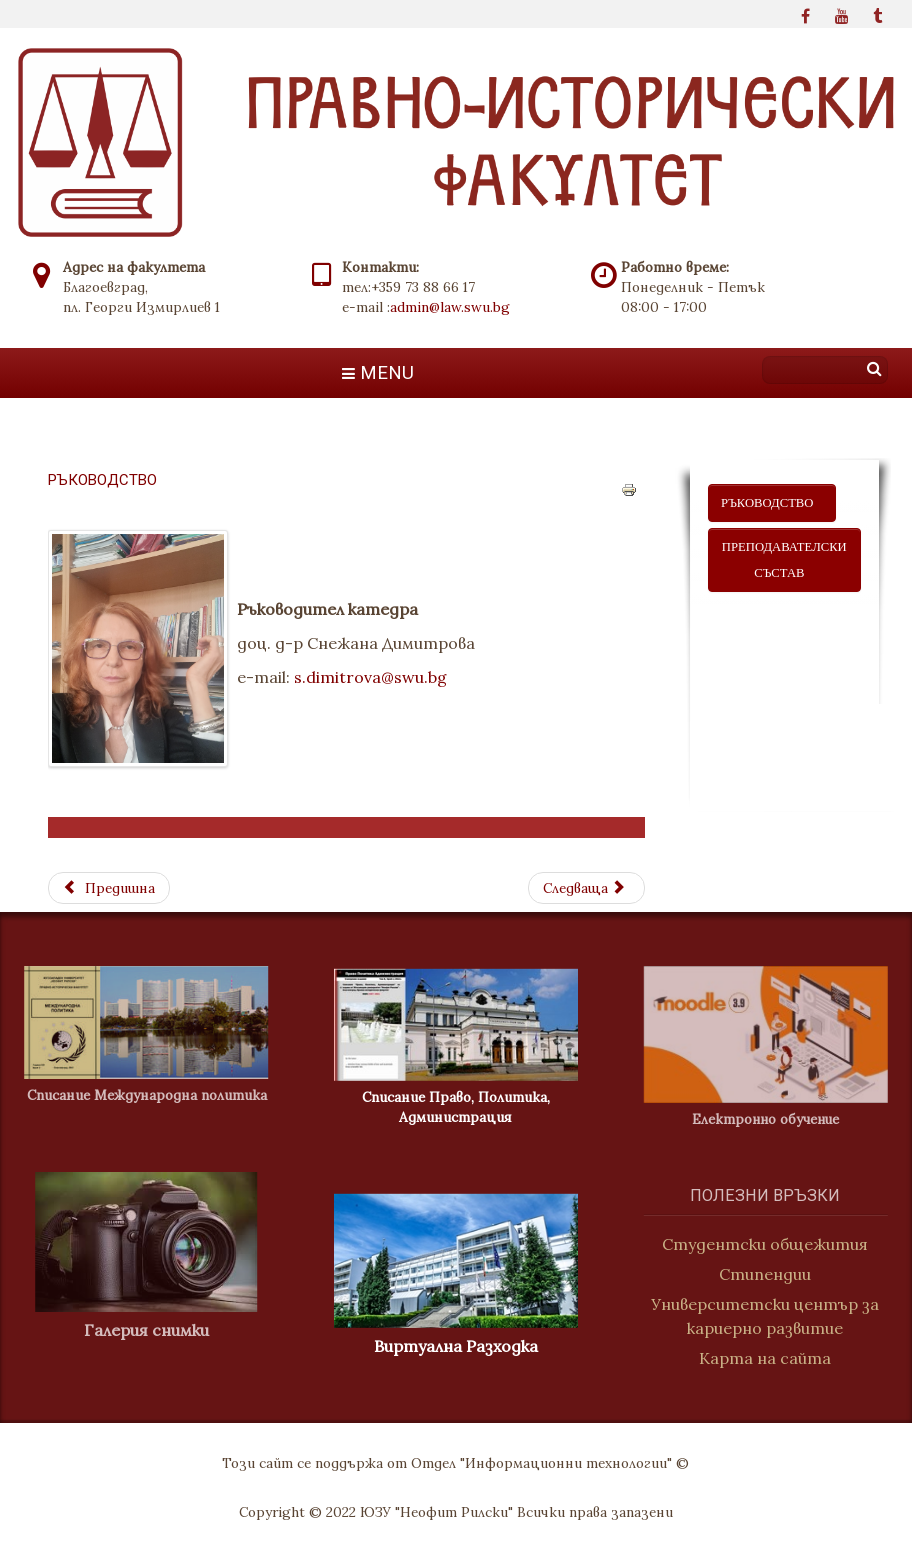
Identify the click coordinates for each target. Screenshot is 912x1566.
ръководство (772, 503)
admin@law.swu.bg (450, 307)
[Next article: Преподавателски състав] (586, 888)
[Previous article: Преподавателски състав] (108, 888)
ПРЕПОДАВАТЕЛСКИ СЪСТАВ (784, 560)
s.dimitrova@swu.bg (370, 677)
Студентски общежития (774, 1244)
